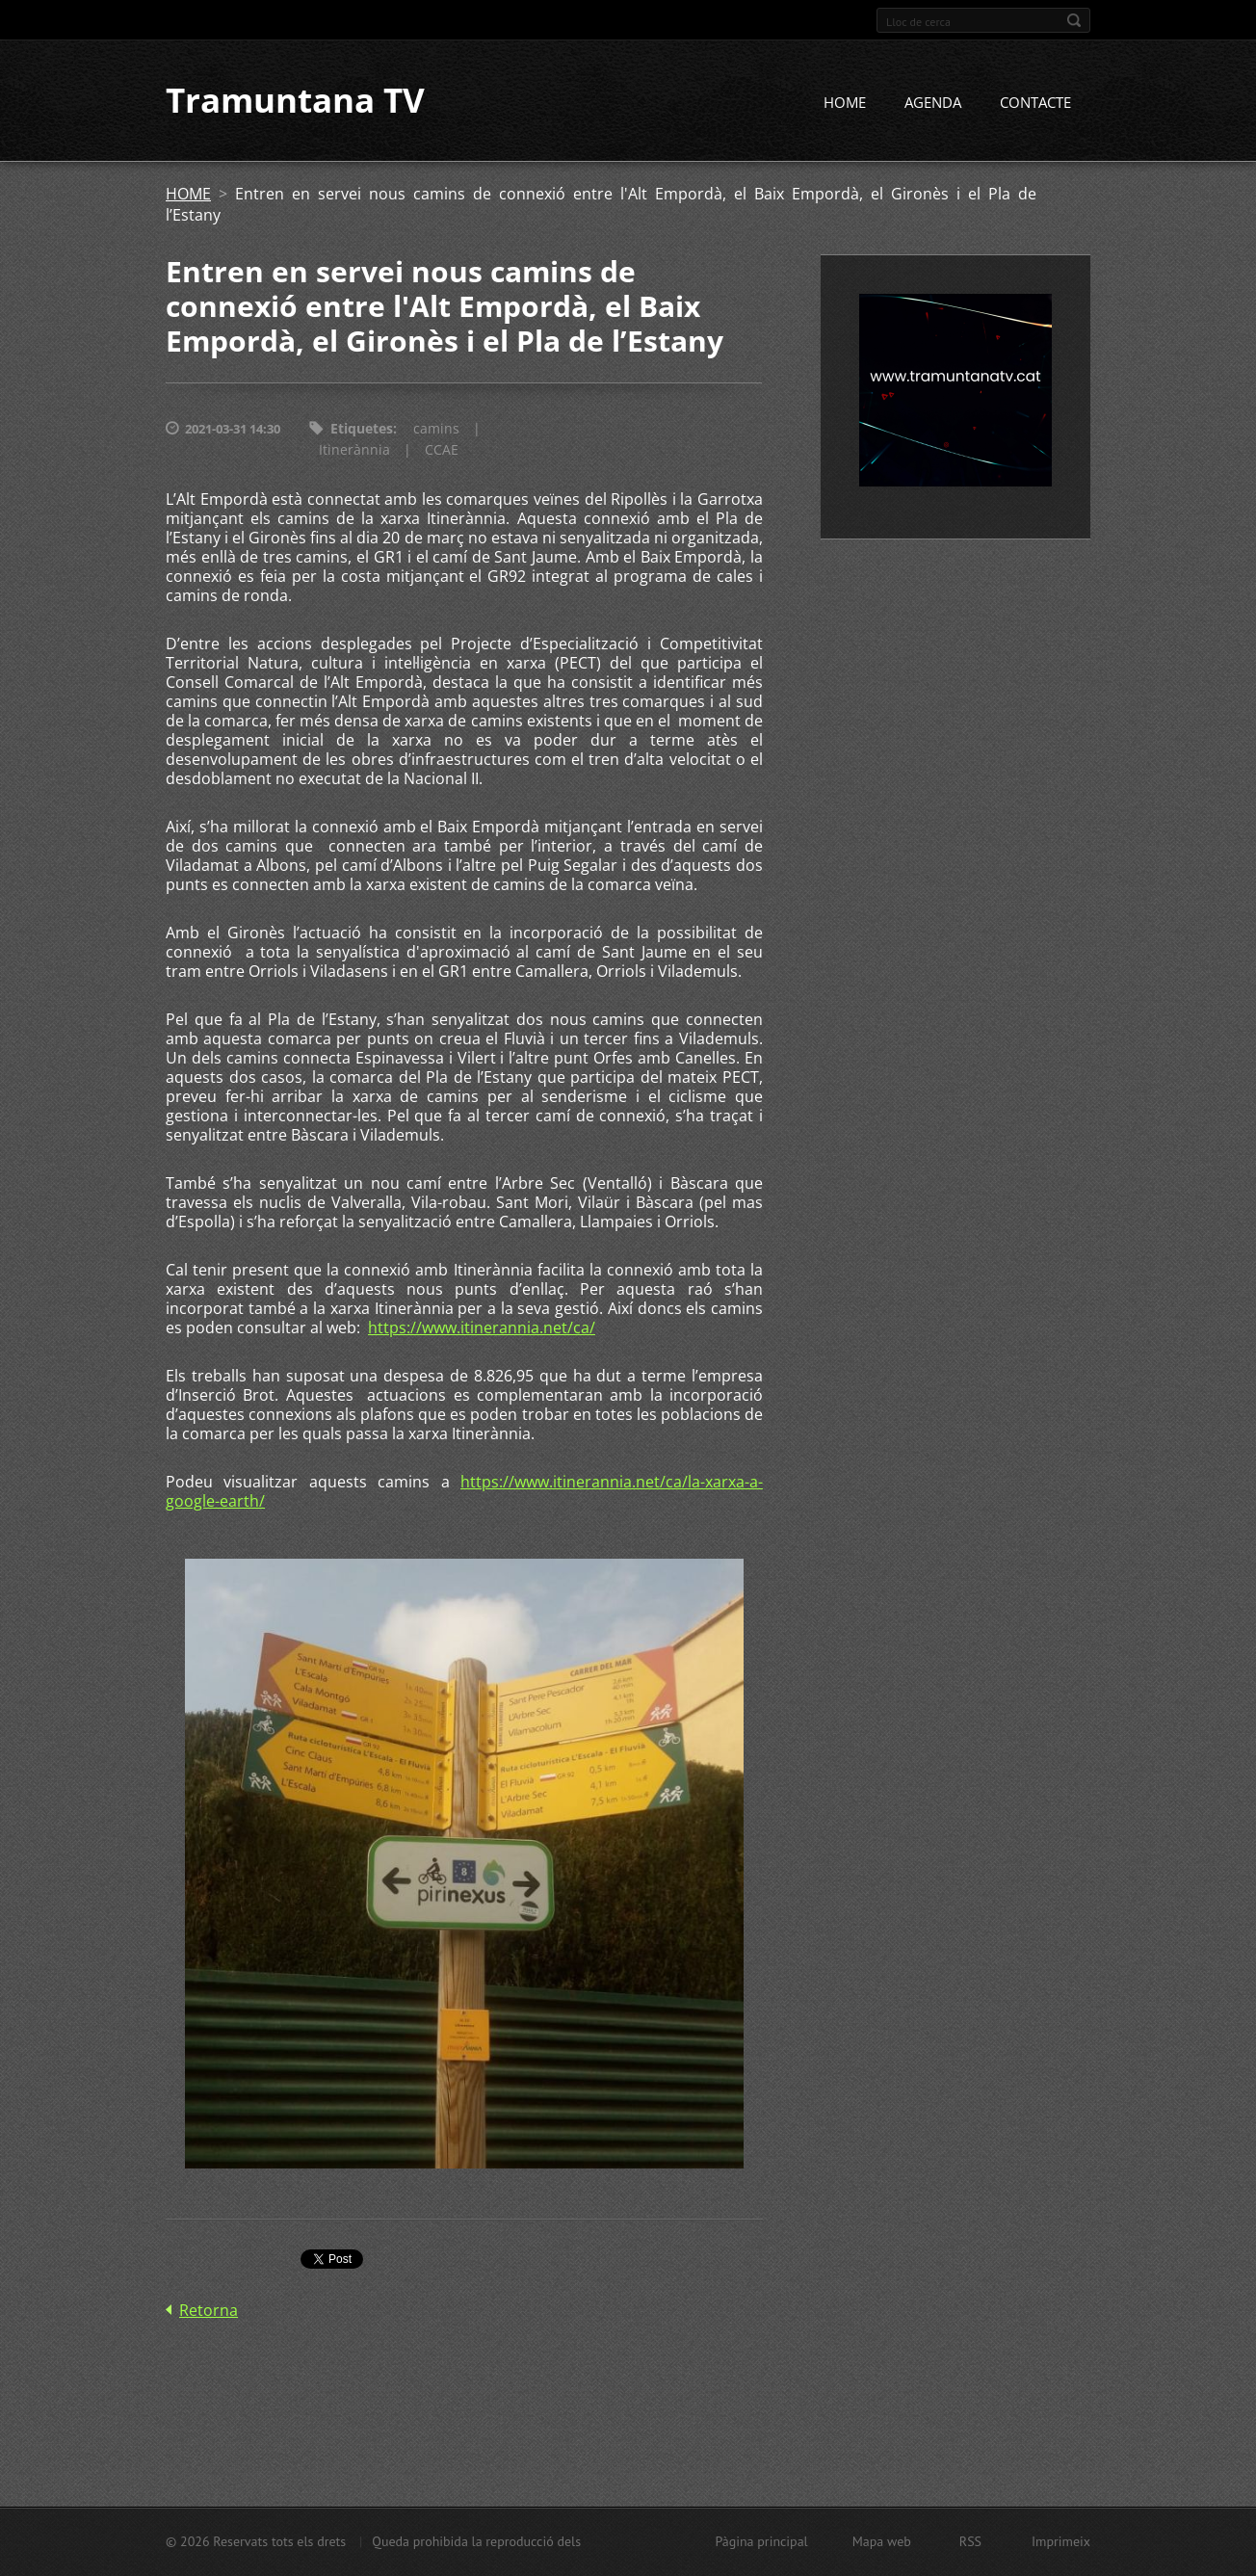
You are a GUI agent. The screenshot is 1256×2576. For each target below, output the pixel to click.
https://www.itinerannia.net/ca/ (481, 1328)
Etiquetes (361, 429)
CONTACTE (1035, 103)
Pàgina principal (761, 2541)
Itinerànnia (354, 450)
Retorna (208, 2310)
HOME (845, 103)
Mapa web (881, 2541)
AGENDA (932, 103)
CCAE (441, 450)
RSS (970, 2541)
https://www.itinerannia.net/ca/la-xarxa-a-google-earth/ (464, 1492)
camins (436, 429)
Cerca (1074, 20)
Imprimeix (1061, 2541)
